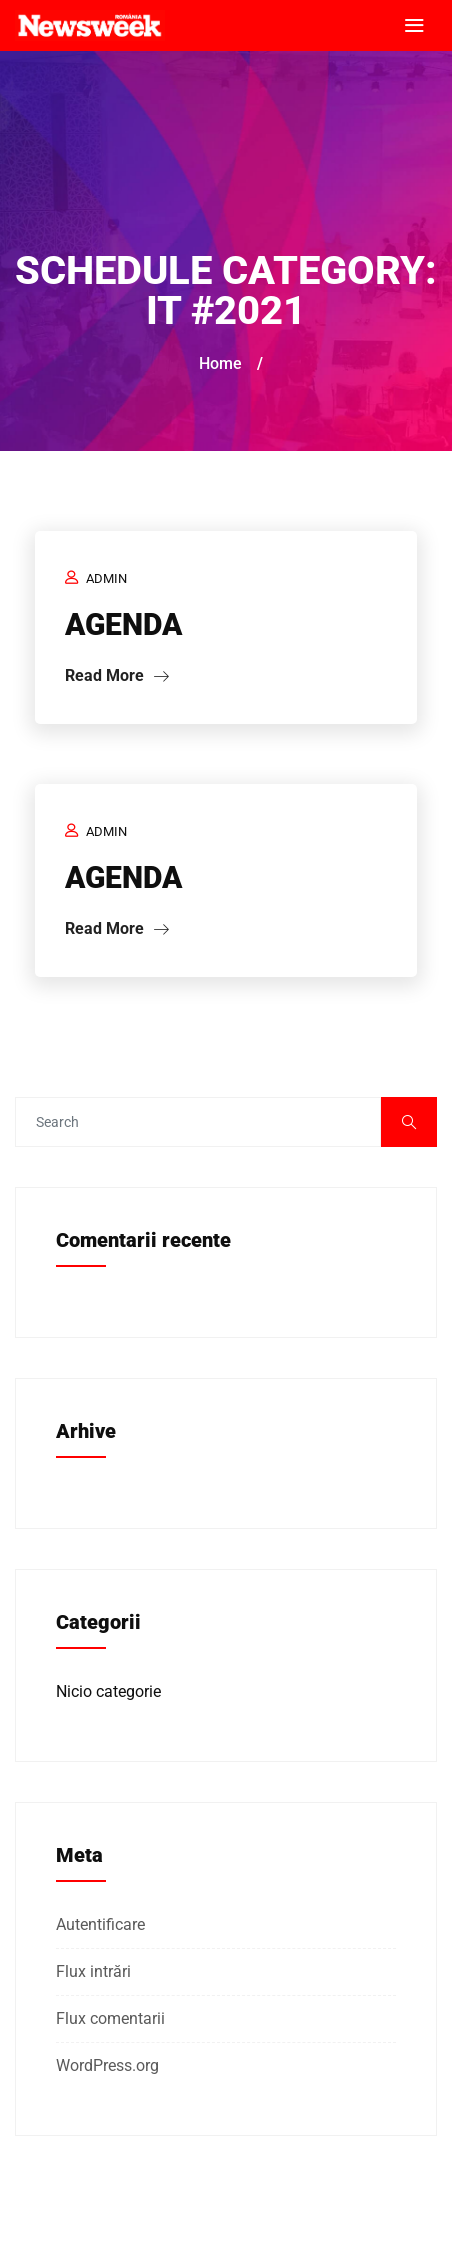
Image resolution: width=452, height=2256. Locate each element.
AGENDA (123, 624)
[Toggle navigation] (414, 26)
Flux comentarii (110, 2018)
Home (220, 363)
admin (106, 578)
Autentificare (100, 1924)
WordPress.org (107, 2065)
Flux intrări (93, 1971)
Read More (117, 675)
